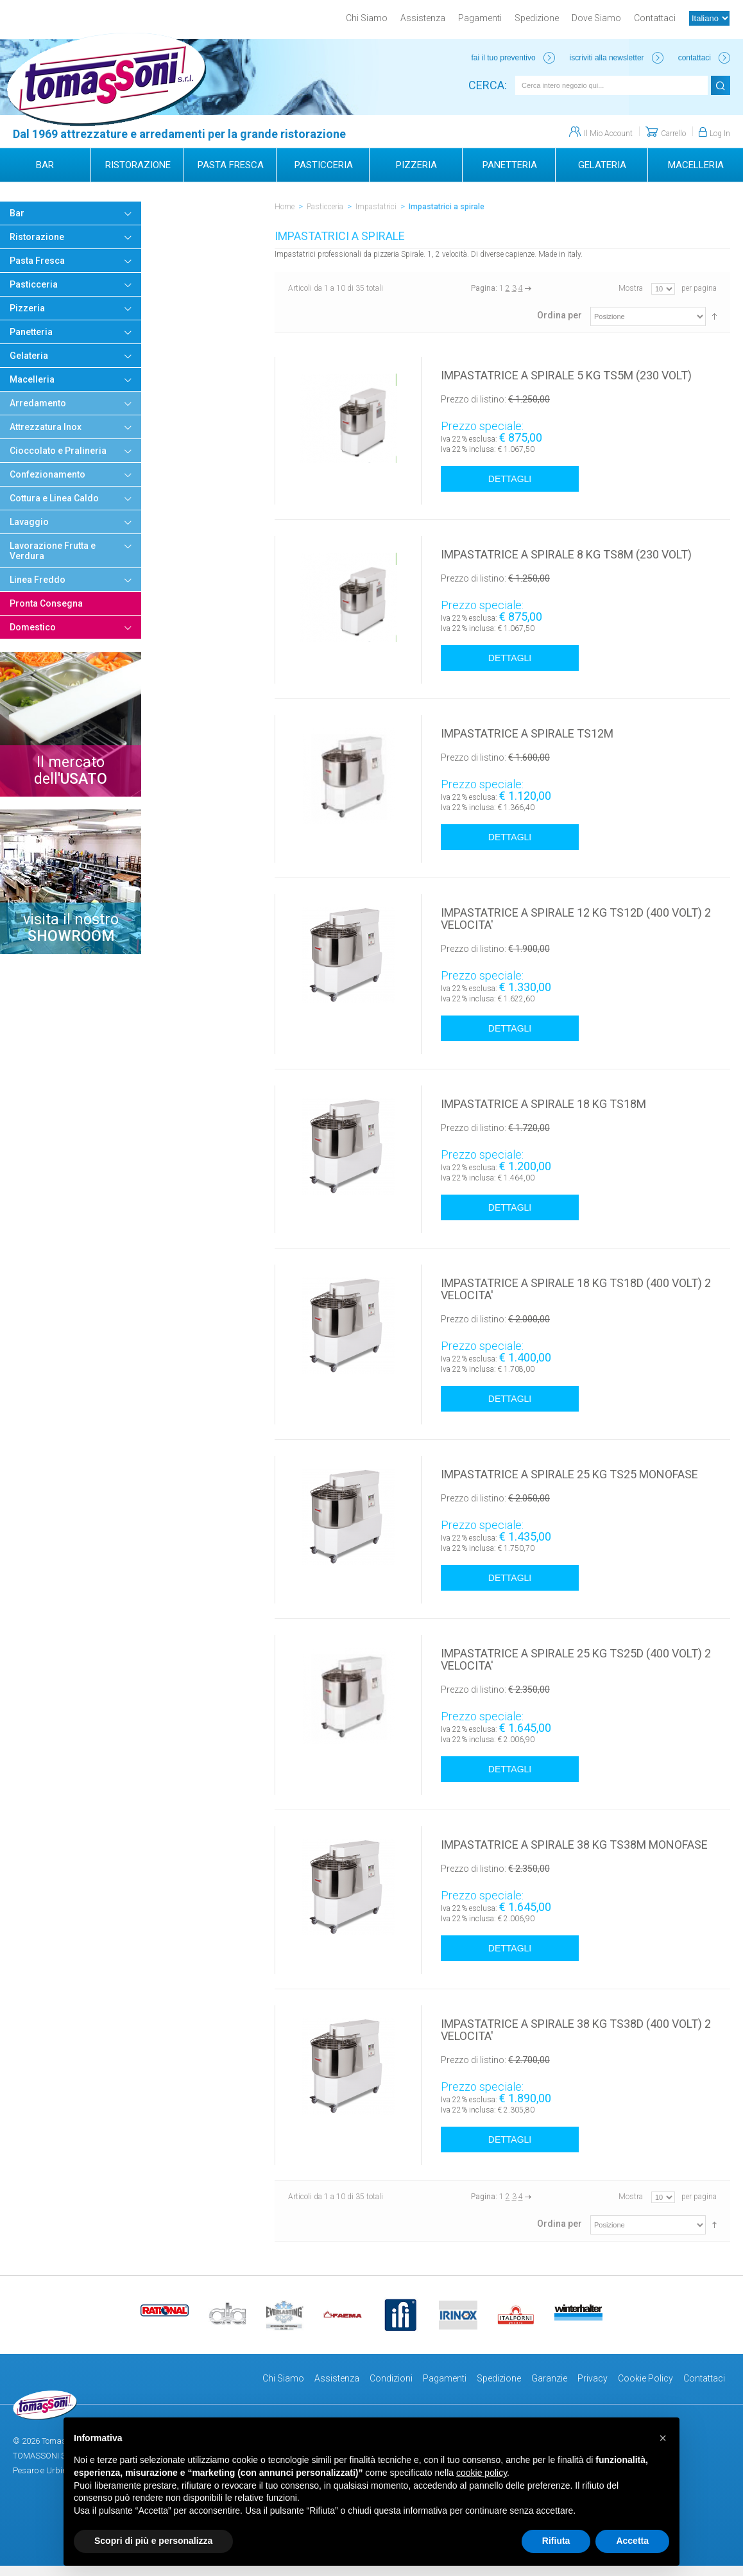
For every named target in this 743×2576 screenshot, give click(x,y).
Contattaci (655, 18)
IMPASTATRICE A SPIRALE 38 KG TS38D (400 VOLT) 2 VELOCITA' (576, 2030)
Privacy (592, 2378)
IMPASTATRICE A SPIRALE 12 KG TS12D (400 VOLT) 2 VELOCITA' (576, 918)
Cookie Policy (645, 2378)
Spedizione (537, 18)
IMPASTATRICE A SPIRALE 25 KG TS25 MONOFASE (569, 1474)
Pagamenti (480, 18)
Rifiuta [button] (556, 2541)
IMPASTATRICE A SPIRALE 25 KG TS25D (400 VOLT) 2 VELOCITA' (576, 1659)
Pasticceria (325, 206)
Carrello (673, 133)
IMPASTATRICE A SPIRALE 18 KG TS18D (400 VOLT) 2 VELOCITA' (576, 1289)
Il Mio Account (608, 133)
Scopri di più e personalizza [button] (153, 2541)
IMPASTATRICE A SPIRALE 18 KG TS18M (543, 1104)
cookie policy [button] (481, 2473)
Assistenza (422, 18)
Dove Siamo (596, 18)
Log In (720, 133)
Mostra (631, 288)
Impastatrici (376, 206)
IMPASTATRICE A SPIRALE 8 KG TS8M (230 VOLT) (566, 554)
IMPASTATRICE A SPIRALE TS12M (527, 733)
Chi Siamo (367, 18)
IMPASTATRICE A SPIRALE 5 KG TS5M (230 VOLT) (566, 375)
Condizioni (391, 2378)
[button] (663, 2438)
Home (285, 206)
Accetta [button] (632, 2541)
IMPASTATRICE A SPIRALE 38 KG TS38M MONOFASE (574, 1844)
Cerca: (487, 85)
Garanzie (549, 2378)
